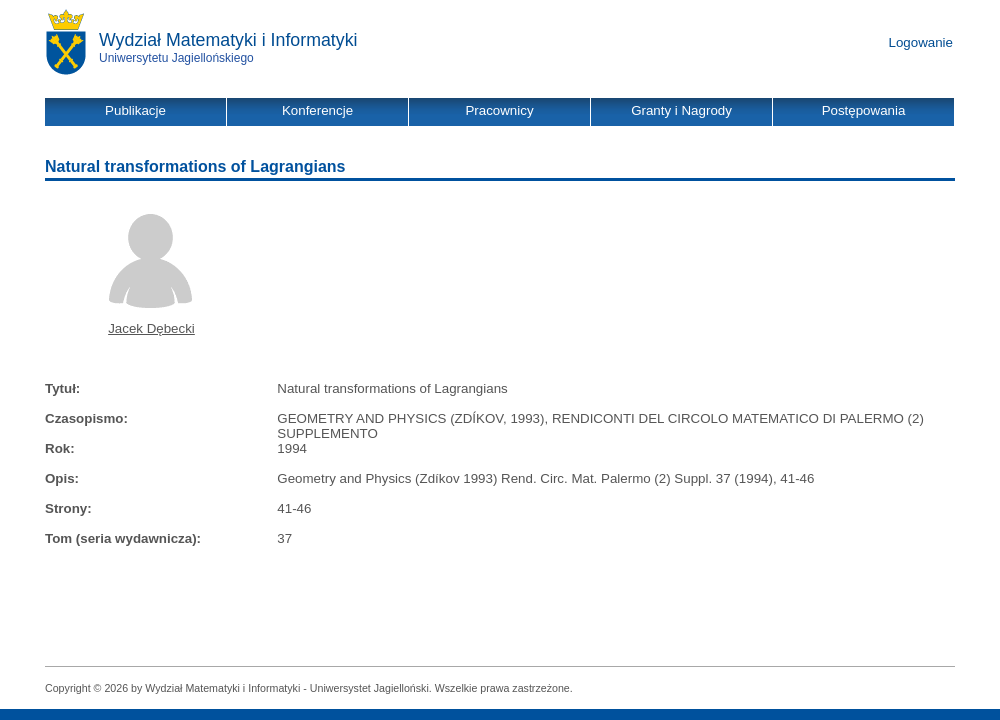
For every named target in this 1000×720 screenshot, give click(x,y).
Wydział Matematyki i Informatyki (228, 40)
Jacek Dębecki (151, 328)
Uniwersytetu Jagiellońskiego (176, 58)
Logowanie (921, 42)
